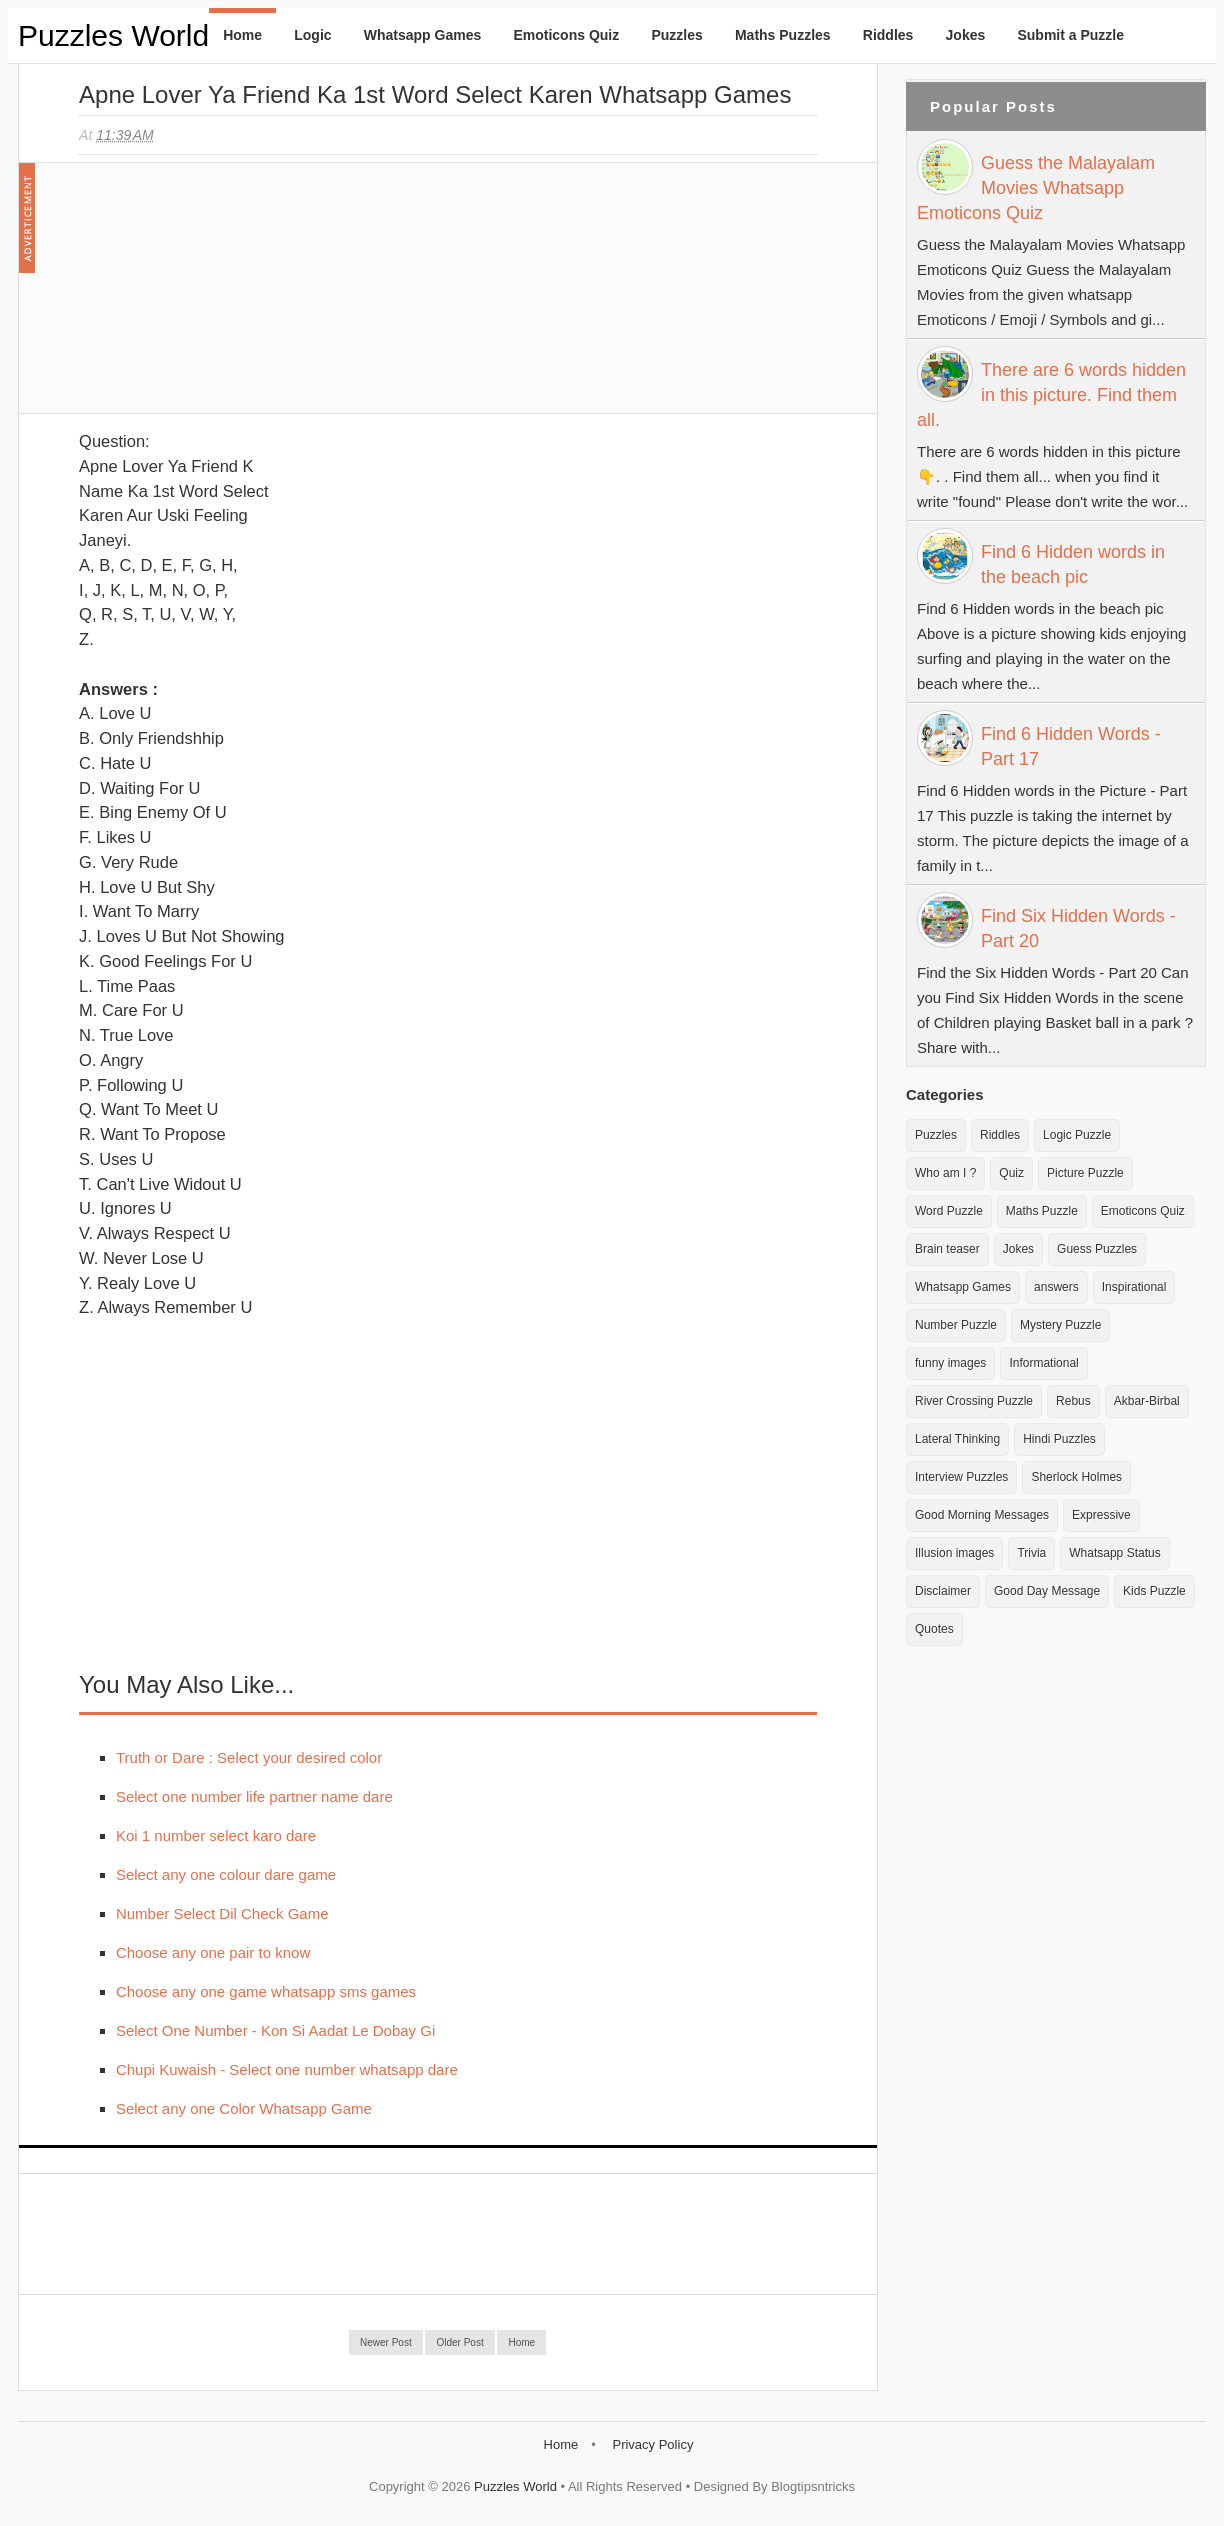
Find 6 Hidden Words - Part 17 (1071, 746)
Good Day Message (1047, 1591)
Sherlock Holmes (1076, 1477)
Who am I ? (945, 1173)
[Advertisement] (229, 298)
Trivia (1031, 1553)
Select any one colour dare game (226, 1874)
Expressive (1101, 1515)
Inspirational (1134, 1287)
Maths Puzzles (783, 35)
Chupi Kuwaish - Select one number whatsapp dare (287, 2069)
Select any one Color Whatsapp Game (244, 2108)
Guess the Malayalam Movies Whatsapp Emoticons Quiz (1036, 188)
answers (1056, 1287)
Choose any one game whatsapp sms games (266, 1991)
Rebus (1073, 1401)
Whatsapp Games (422, 35)
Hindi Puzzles (1059, 1439)
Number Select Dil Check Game (222, 1913)
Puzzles (676, 35)
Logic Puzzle (1077, 1135)
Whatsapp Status (1114, 1553)
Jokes (966, 35)
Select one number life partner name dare (254, 1796)
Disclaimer (943, 1591)
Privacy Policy (652, 2444)
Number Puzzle (956, 1325)
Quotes (934, 1629)
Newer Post (386, 2342)
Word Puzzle (949, 1211)
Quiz (1011, 1173)
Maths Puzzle (1042, 1211)
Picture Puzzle (1085, 1173)
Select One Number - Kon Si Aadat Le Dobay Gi (275, 2030)
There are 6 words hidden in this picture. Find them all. (1051, 395)
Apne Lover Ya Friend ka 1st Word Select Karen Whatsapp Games (435, 94)
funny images (950, 1363)
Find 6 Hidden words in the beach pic (1073, 564)
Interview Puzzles (961, 1477)
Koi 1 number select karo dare (216, 1835)
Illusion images (954, 1553)
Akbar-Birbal (1147, 1401)
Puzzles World (113, 35)
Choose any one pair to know (213, 1952)
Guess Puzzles (1097, 1249)
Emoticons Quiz (566, 35)
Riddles (888, 35)
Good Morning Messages (982, 1515)
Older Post (459, 2342)
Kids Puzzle (1154, 1591)
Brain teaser (947, 1249)
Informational (1043, 1363)
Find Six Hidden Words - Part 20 (1078, 928)
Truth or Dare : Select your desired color (249, 1757)
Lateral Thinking (957, 1439)
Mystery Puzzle (1060, 1325)
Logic (312, 35)
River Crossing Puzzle (974, 1401)
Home (242, 35)
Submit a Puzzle (1070, 35)
